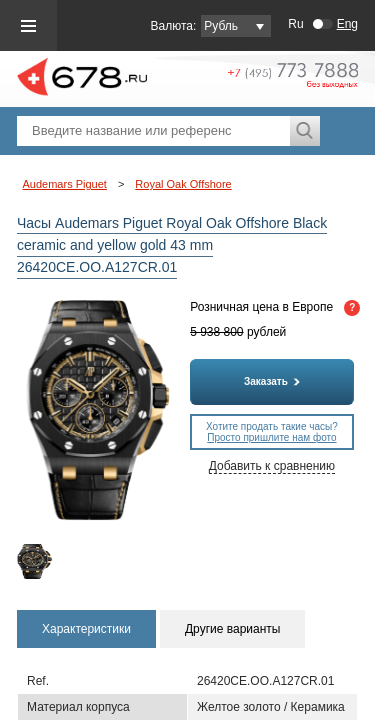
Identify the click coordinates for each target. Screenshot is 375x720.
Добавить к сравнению (272, 466)
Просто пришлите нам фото (271, 437)
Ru (295, 24)
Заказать (272, 381)
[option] (35, 561)
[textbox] (153, 131)
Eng (347, 24)
